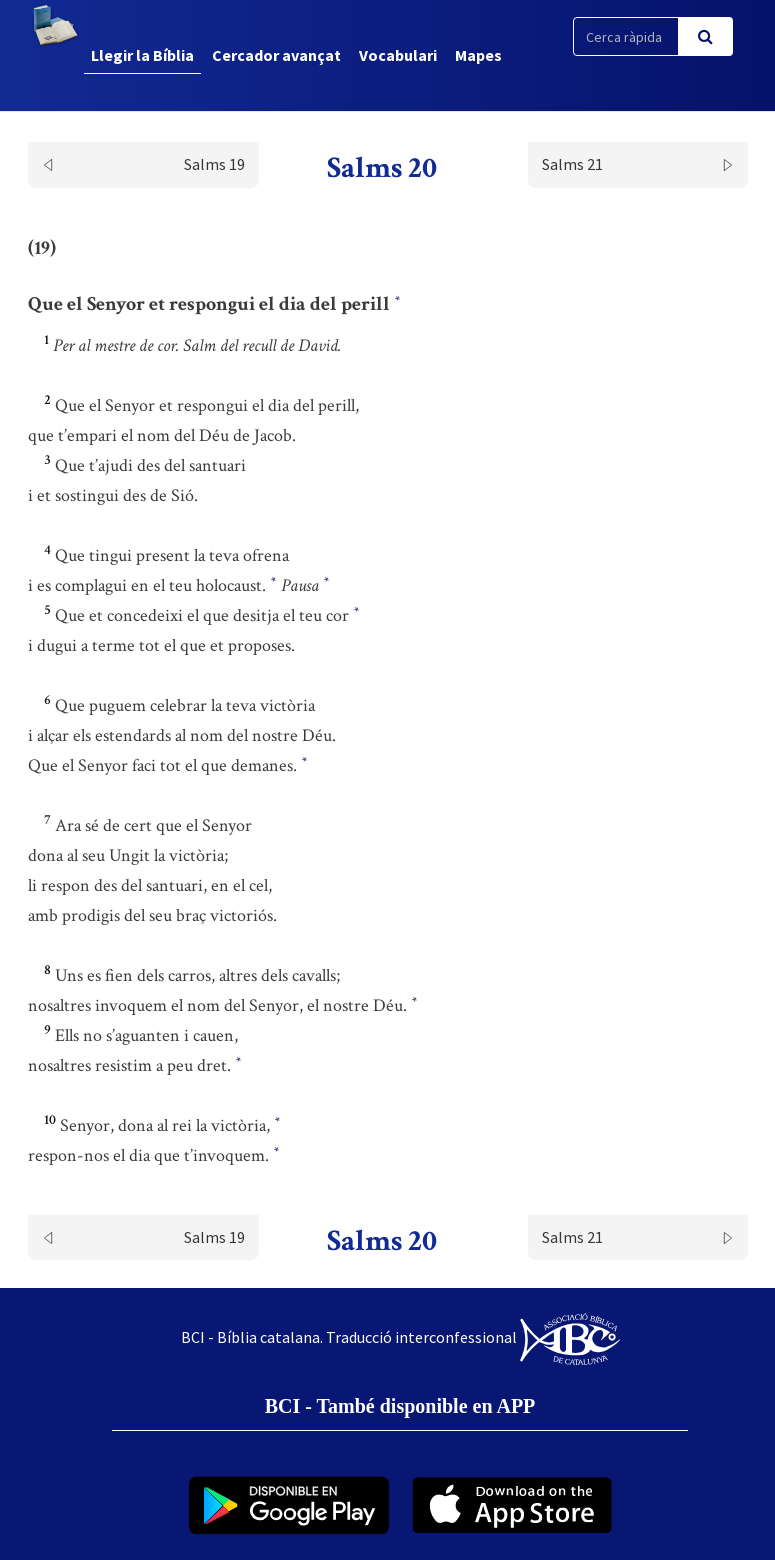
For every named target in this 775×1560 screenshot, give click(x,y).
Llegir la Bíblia (142, 55)
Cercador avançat (276, 55)
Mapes (478, 55)
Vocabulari (398, 55)
